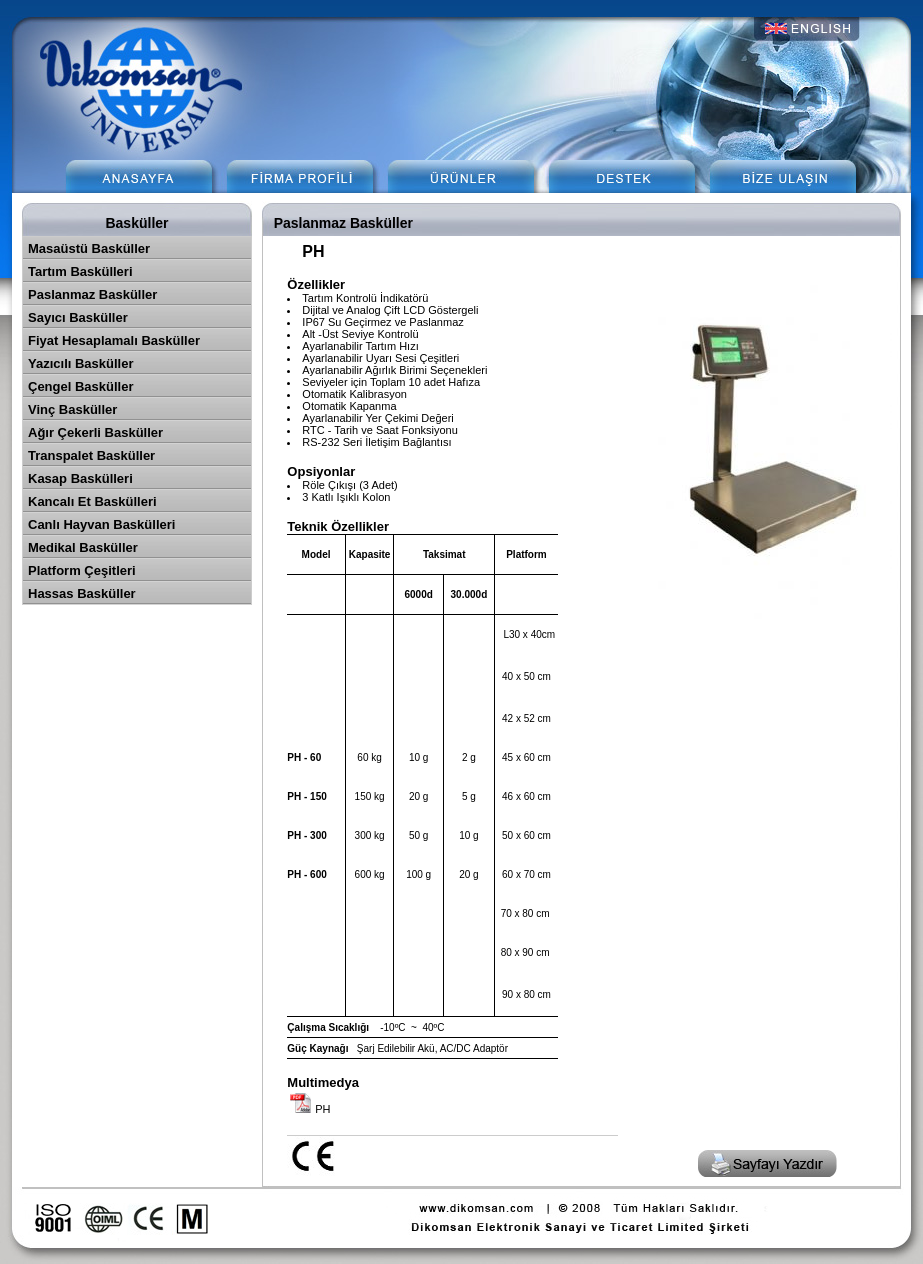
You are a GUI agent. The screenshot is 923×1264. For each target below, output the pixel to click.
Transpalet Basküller (91, 455)
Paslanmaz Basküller (92, 294)
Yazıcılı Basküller (81, 363)
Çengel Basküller (81, 386)
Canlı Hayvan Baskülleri (101, 524)
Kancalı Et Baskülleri (92, 501)
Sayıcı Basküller (78, 317)
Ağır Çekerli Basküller (95, 432)
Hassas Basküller (82, 593)
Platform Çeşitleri (82, 570)
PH (322, 1109)
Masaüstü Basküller (89, 248)
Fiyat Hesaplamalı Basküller (114, 340)
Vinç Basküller (72, 409)
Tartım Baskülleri (80, 271)
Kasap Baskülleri (80, 478)
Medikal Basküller (83, 547)
